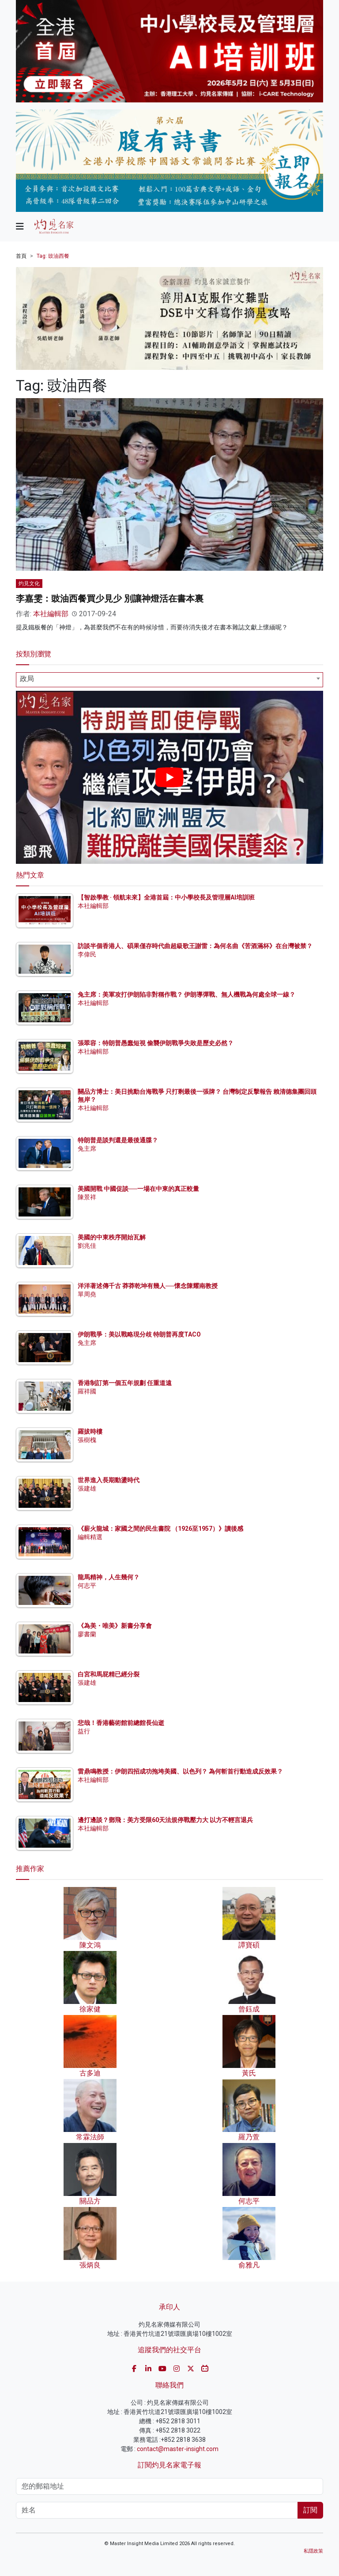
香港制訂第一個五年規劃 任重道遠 (125, 1382)
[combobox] (169, 679)
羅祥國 (87, 1391)
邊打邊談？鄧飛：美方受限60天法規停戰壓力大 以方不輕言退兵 (165, 1819)
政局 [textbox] (27, 678)
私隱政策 (313, 2551)
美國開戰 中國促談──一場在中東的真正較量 (138, 1188)
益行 (84, 1731)
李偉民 (87, 954)
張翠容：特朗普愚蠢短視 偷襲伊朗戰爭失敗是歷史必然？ (156, 1043)
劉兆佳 (87, 1245)
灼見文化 (29, 583)
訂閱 (310, 2510)
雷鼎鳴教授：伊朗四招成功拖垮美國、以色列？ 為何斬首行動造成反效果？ (180, 1771)
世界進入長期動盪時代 (108, 1480)
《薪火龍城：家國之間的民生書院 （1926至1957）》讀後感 (160, 1528)
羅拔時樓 (90, 1431)
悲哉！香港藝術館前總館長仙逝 (121, 1722)
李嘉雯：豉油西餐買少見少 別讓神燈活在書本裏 (109, 598)
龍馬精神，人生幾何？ (108, 1577)
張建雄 (87, 1488)
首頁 (21, 256)
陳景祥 (87, 1197)
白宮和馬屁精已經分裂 (108, 1674)
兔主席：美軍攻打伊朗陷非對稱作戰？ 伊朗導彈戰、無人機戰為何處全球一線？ (186, 994)
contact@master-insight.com (177, 2448)
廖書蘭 (87, 1634)
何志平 (87, 1585)
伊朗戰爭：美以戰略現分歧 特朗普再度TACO (139, 1334)
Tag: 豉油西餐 (53, 256)
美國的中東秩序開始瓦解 (112, 1237)
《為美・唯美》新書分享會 (115, 1625)
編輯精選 (90, 1536)
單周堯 (87, 1294)
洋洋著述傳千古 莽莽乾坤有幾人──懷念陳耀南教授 (148, 1285)
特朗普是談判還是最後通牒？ (118, 1140)
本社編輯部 (50, 614)
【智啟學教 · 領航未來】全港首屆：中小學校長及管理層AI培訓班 (166, 897)
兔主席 (87, 1148)
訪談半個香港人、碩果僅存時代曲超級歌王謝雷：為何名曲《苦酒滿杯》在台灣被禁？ (195, 945)
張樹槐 (87, 1439)
